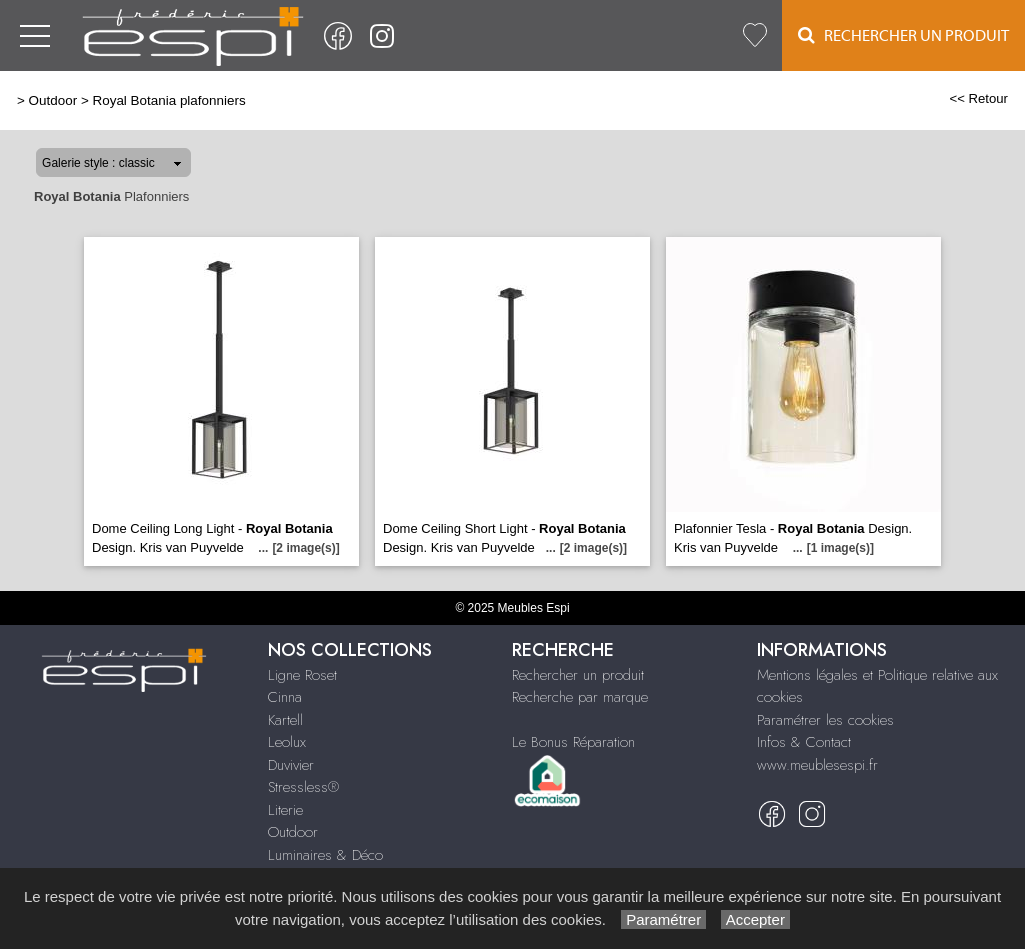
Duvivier (291, 765)
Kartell (285, 720)
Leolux (287, 742)
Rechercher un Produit (903, 35)
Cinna (285, 697)
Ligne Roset (302, 675)
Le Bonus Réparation (573, 742)
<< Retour (978, 98)
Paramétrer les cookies (825, 720)
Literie (285, 810)
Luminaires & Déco (325, 855)
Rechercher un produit (578, 675)
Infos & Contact (804, 742)
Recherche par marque (580, 697)
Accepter (755, 919)
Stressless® (303, 787)
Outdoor (53, 100)
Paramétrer (663, 919)
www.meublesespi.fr (817, 765)
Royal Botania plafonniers (168, 100)
